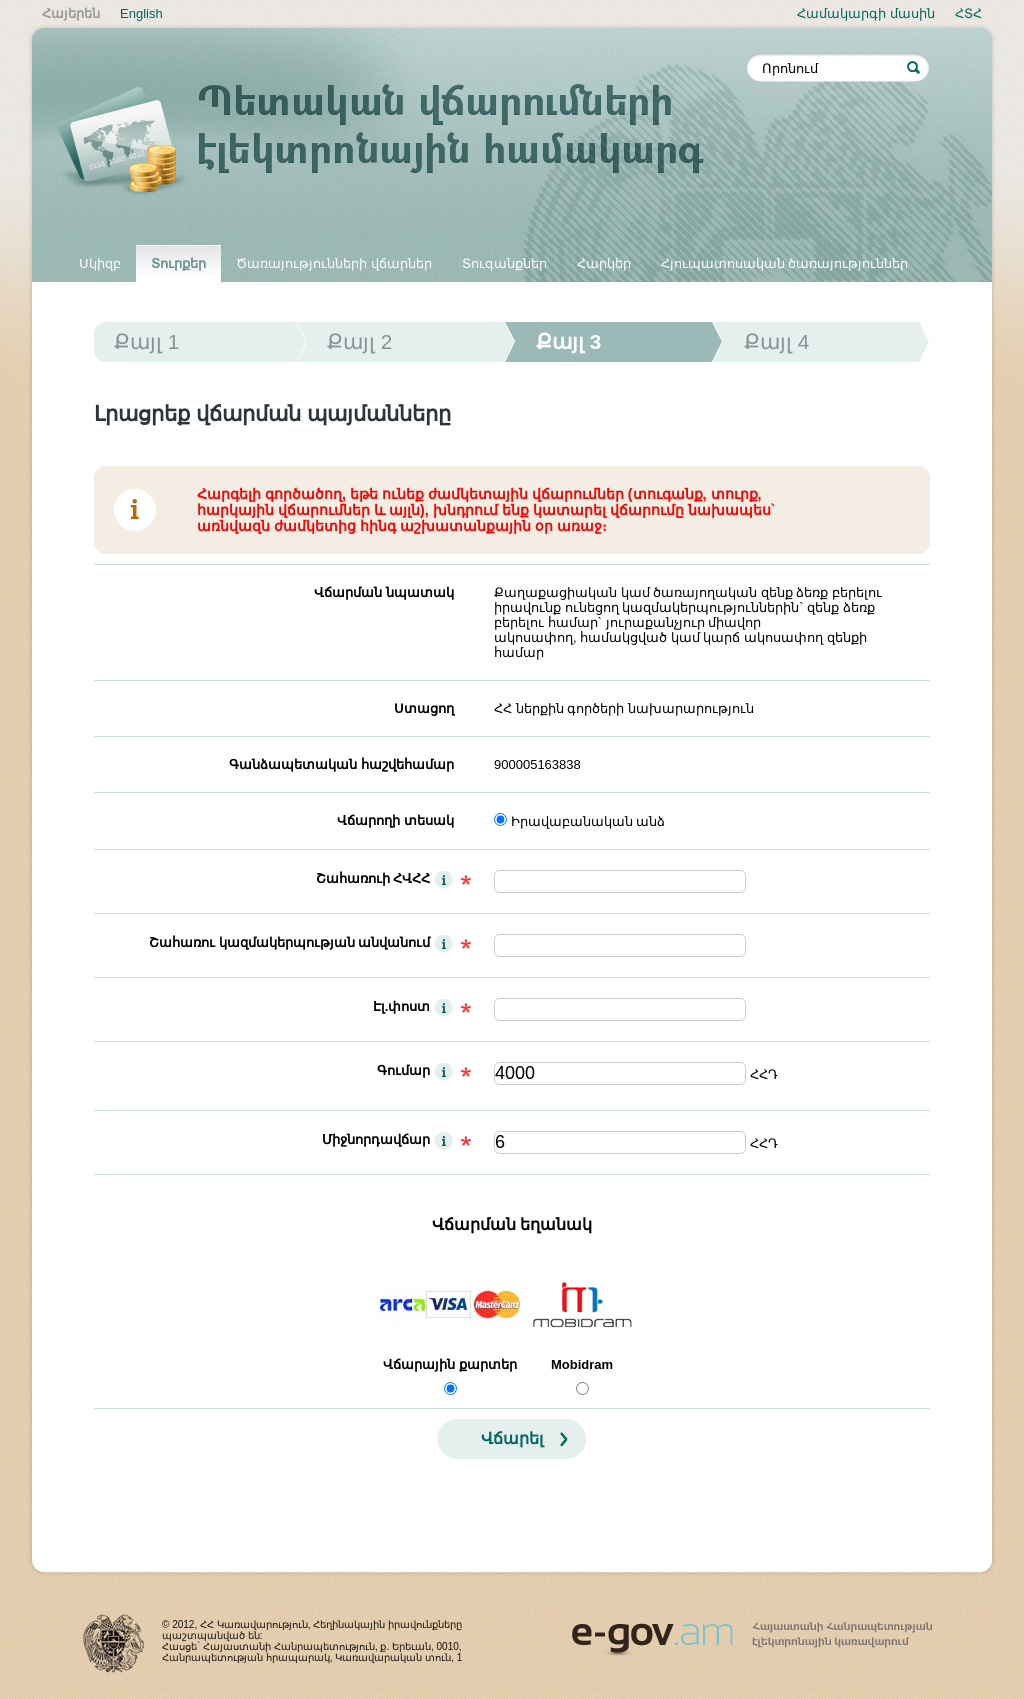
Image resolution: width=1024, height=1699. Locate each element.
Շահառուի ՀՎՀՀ (373, 878)
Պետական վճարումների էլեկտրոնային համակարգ (402, 142)
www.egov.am (752, 1630)
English (141, 13)
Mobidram (582, 1364)
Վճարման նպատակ (384, 592)
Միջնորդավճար (376, 1139)
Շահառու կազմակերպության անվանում (289, 942)
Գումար (403, 1070)
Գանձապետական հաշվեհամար (341, 764)
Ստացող (424, 708)
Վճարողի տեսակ (395, 820)
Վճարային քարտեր (450, 1364)
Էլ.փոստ (402, 1006)
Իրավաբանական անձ (588, 821)
